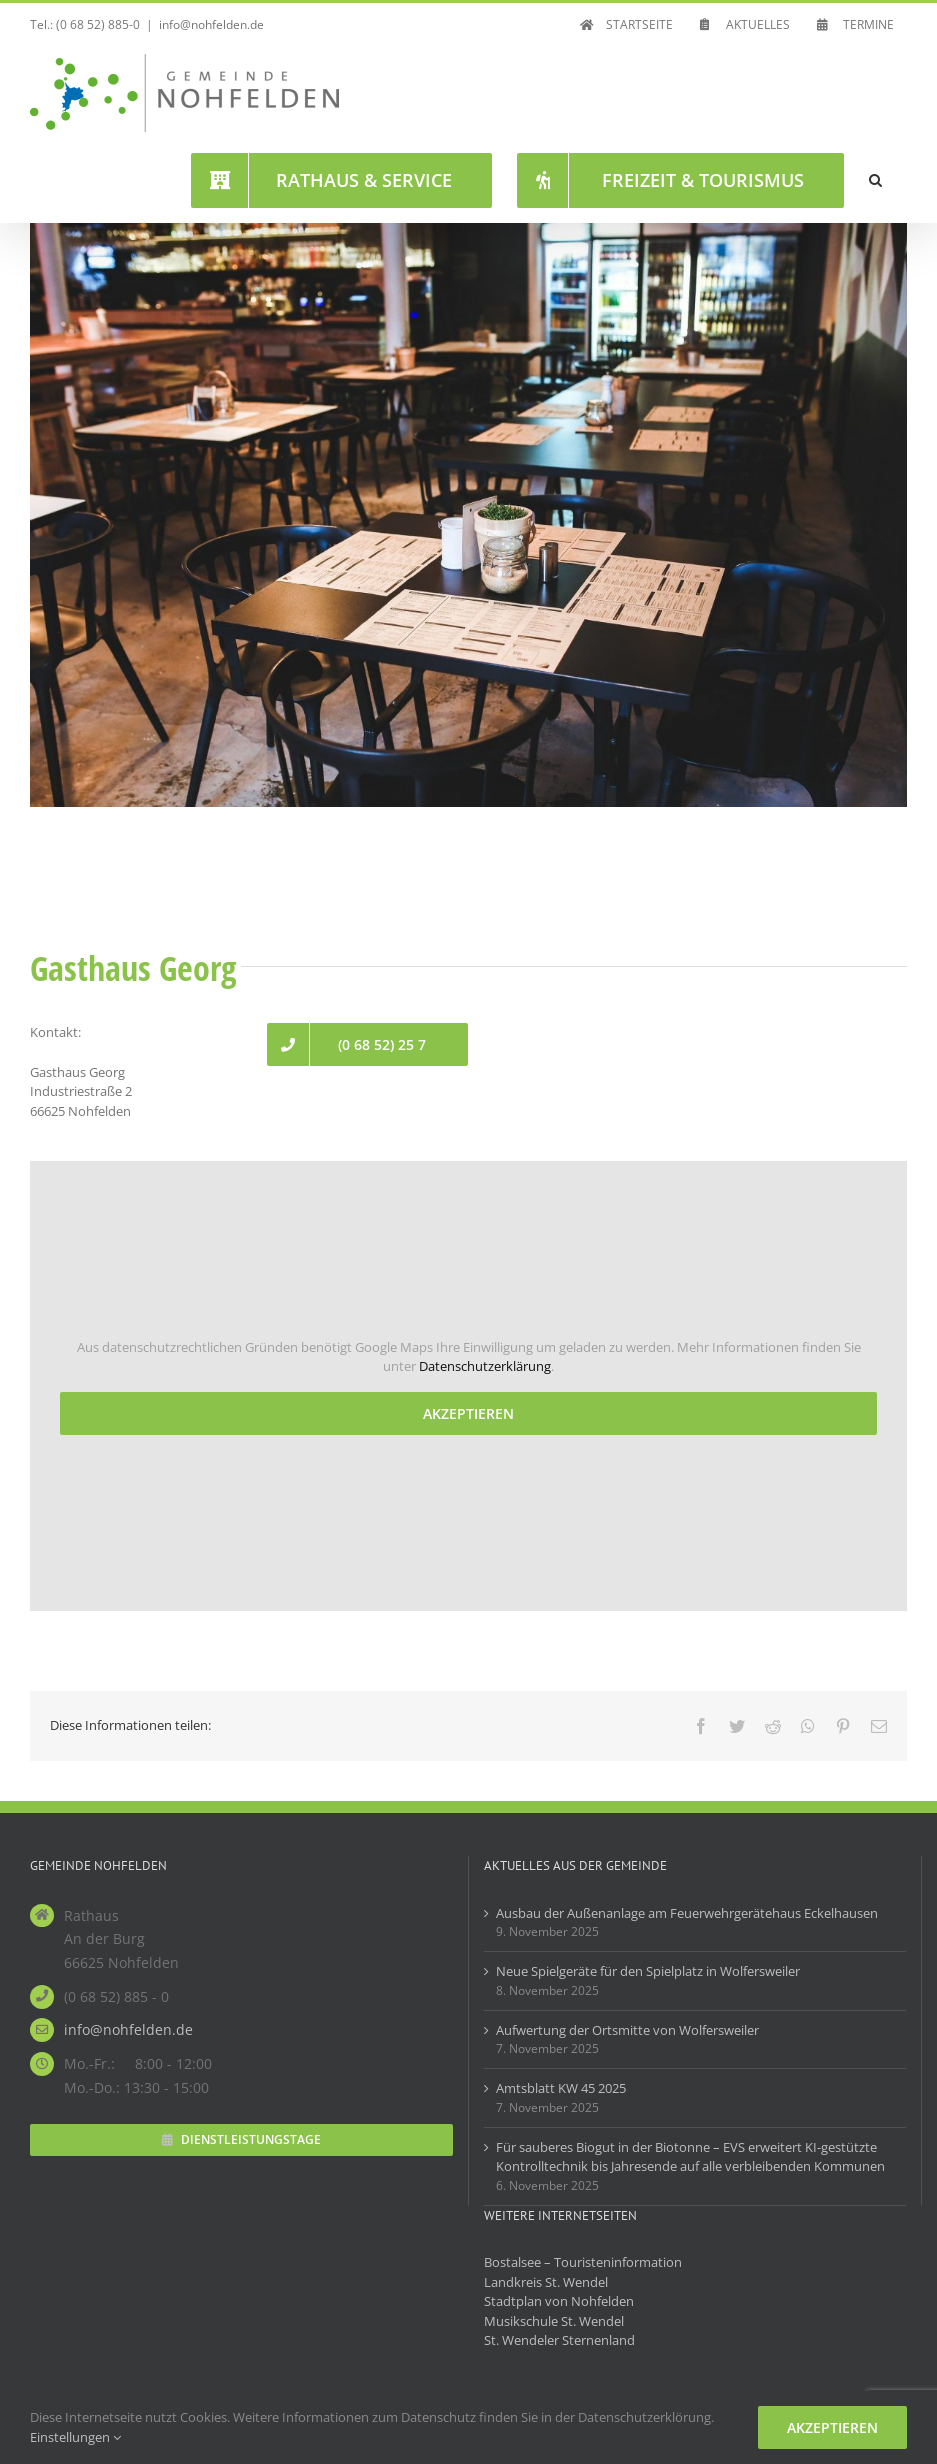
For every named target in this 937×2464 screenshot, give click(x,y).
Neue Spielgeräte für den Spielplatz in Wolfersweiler (648, 1971)
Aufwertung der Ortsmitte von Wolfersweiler (627, 2030)
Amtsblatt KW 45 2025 (561, 2088)
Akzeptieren (468, 1413)
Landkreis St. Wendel (546, 2282)
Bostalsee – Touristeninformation (583, 2262)
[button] (875, 180)
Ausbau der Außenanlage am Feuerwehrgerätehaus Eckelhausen (687, 1913)
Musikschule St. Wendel (554, 2321)
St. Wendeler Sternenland (559, 2340)
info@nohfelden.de (211, 24)
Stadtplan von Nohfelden (559, 2301)
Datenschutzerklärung (485, 1366)
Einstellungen (75, 2437)
